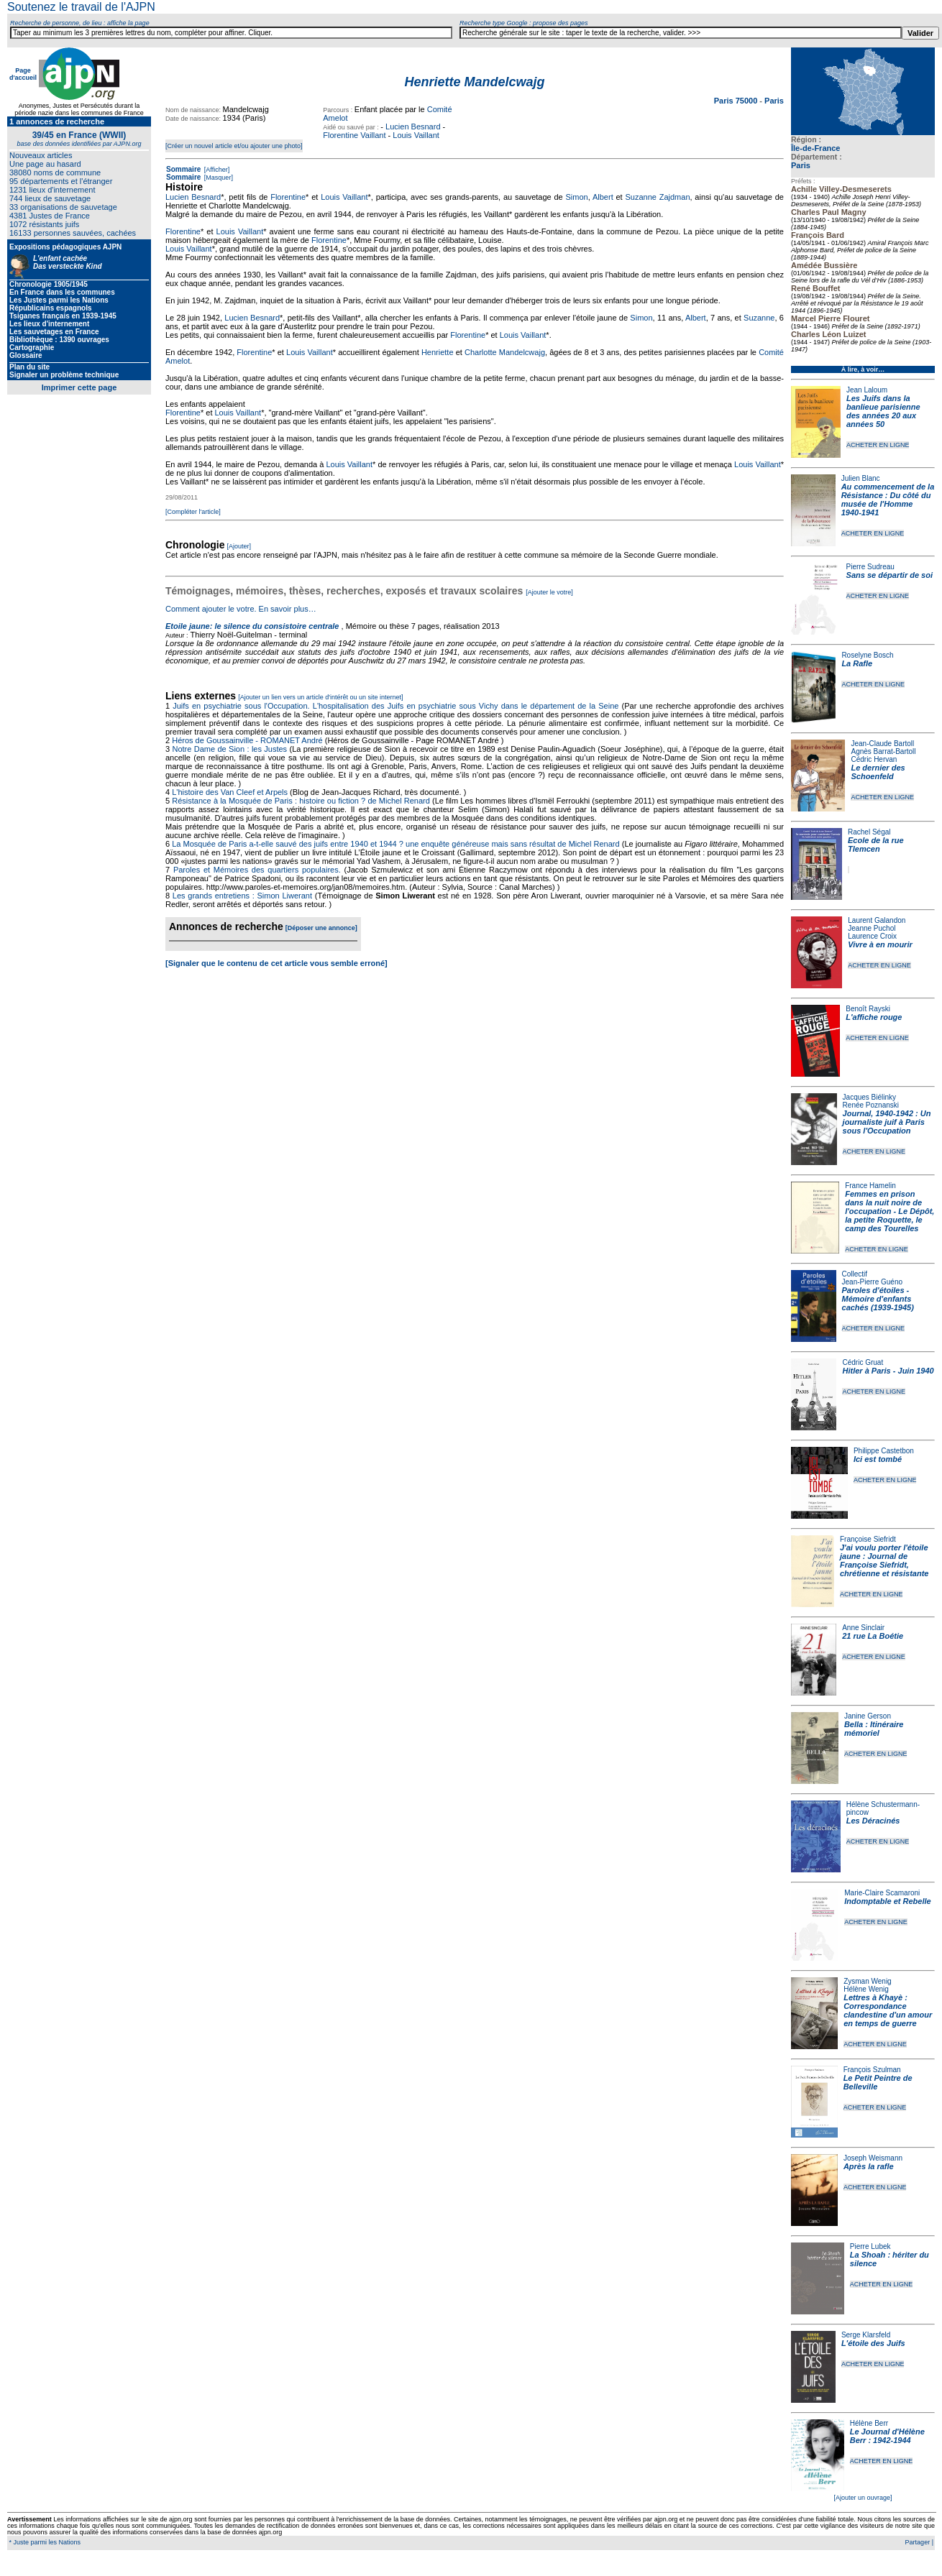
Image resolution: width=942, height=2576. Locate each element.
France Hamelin (870, 1186)
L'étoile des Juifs (873, 2343)
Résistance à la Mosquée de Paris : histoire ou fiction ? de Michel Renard (301, 800)
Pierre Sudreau (870, 567)
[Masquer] (217, 177)
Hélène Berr (869, 2423)
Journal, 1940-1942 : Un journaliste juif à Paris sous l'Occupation (887, 1122)
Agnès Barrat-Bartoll (883, 751)
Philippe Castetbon (884, 1451)
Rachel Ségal (869, 832)
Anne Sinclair (863, 1628)
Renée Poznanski (871, 1105)
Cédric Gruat (862, 1362)
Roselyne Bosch (867, 655)
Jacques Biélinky (869, 1097)
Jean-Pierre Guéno (872, 1282)
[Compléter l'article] (193, 511)
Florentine (288, 197)
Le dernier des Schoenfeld (878, 772)
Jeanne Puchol (871, 928)
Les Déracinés (873, 1820)
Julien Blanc (860, 478)
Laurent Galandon (876, 920)
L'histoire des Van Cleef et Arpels (230, 792)
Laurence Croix (872, 936)
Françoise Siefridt (868, 1539)
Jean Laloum (866, 390)
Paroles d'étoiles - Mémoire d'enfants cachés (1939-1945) (878, 1299)
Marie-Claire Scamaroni (882, 1893)
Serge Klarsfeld (865, 2335)
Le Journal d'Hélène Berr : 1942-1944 (887, 2435)
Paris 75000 (737, 100)
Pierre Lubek (870, 2246)
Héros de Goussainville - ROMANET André (247, 740)
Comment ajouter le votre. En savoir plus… (240, 608)
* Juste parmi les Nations (44, 2542)
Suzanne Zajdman (657, 197)
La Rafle (856, 663)
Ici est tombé (878, 1459)
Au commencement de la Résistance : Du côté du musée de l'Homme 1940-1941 (888, 499)
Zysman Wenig (867, 1981)
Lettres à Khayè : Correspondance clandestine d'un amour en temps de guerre (887, 2010)
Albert (603, 197)
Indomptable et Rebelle (887, 1901)
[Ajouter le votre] (549, 592)
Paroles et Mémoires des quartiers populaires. (257, 869)
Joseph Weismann (872, 2158)
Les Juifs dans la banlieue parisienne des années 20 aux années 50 (883, 411)
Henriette (437, 352)
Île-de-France (815, 148)
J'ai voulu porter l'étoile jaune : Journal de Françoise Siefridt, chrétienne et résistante (884, 1560)
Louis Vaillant (416, 135)
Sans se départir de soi (889, 575)
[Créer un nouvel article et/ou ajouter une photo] (234, 146)
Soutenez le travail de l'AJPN (81, 7)
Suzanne (759, 317)
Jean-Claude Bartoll (882, 744)
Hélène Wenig (866, 1989)
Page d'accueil (23, 74)
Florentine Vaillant (354, 135)
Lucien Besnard (412, 126)
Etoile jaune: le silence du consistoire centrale (252, 626)
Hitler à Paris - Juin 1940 (887, 1370)
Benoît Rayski (868, 1009)
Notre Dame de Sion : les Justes (230, 749)
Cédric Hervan (874, 759)
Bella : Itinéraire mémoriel (874, 1728)
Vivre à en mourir (880, 944)
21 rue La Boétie (872, 1636)
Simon (577, 197)
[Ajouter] (239, 546)
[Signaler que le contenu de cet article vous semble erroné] (276, 963)
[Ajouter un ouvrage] (862, 2497)
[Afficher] (215, 169)
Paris (800, 165)
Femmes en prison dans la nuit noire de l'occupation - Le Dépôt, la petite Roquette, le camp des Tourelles (889, 1211)
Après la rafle (868, 2166)
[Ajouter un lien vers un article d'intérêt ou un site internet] (320, 697)
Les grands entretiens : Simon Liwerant (242, 895)
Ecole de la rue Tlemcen (876, 844)
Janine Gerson (867, 1716)
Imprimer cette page (79, 387)
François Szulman (872, 2070)
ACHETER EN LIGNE (878, 444)
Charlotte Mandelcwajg (505, 352)
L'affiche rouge (874, 1017)
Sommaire (183, 169)
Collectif (855, 1274)
